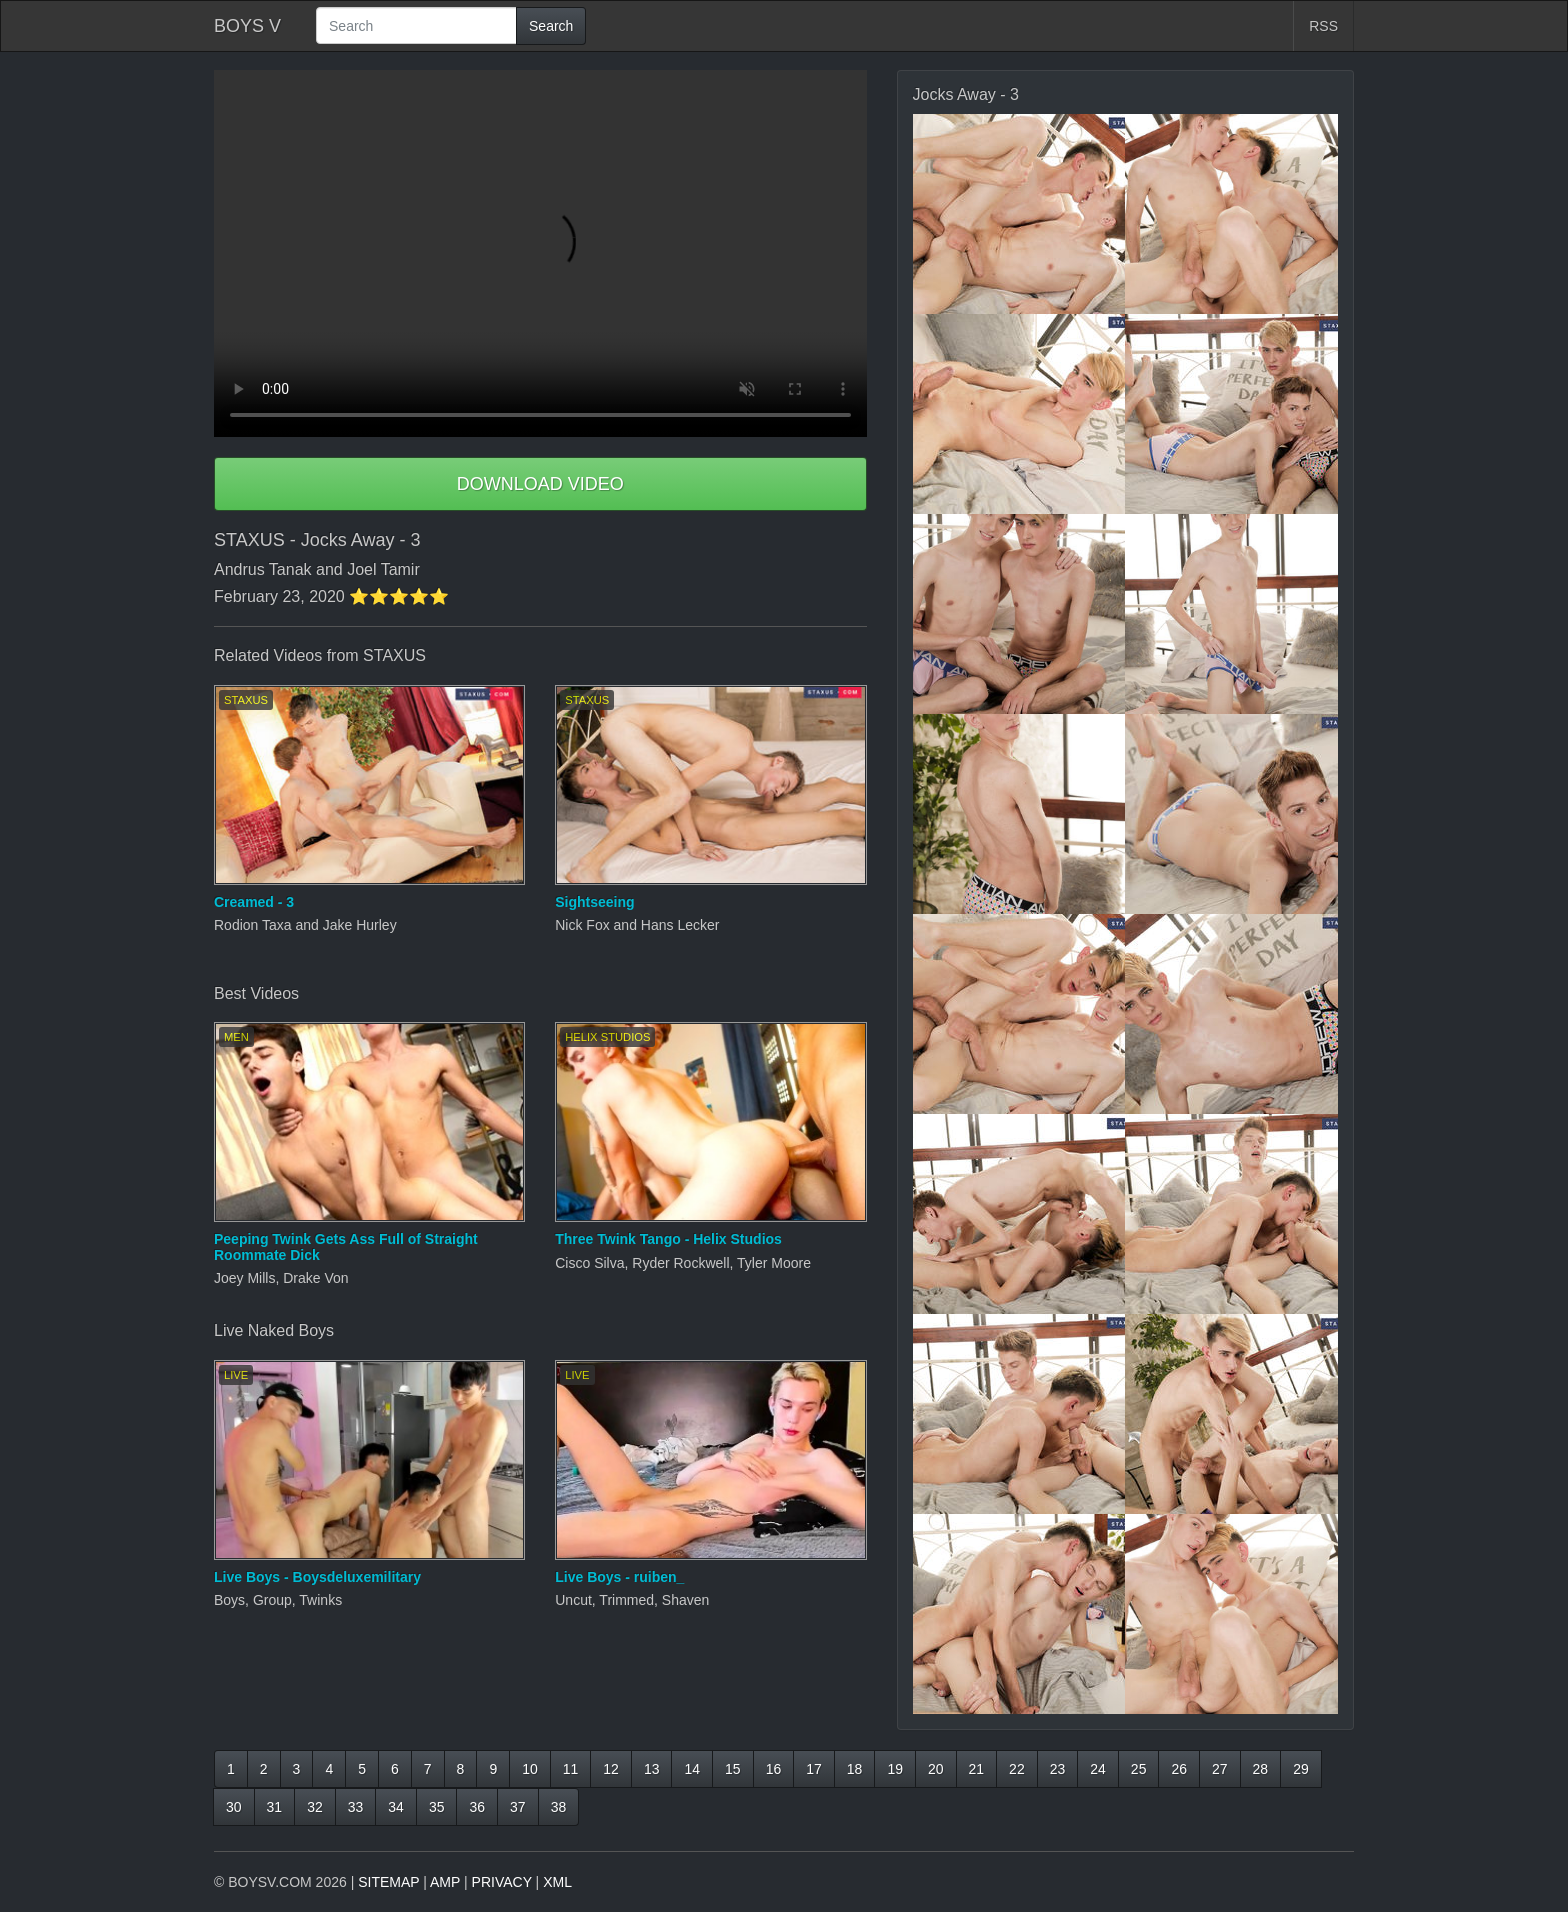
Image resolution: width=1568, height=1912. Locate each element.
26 (1179, 1769)
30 (234, 1807)
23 (1058, 1769)
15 (733, 1769)
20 (936, 1769)
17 (814, 1769)
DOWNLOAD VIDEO (540, 484)
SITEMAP (388, 1882)
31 (275, 1807)
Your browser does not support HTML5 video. (540, 253)
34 (396, 1807)
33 (356, 1807)
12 (611, 1769)
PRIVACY (502, 1882)
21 (977, 1769)
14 (692, 1769)
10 (530, 1769)
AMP (445, 1882)
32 (315, 1807)
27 (1220, 1769)
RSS (1323, 26)
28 (1261, 1769)
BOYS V (247, 26)
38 (559, 1807)
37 (518, 1807)
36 (477, 1807)
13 (652, 1769)
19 (895, 1769)
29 (1301, 1769)
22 (1017, 1769)
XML (557, 1882)
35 (437, 1807)
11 (571, 1769)
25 (1139, 1769)
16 (774, 1769)
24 (1098, 1769)
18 (855, 1769)
